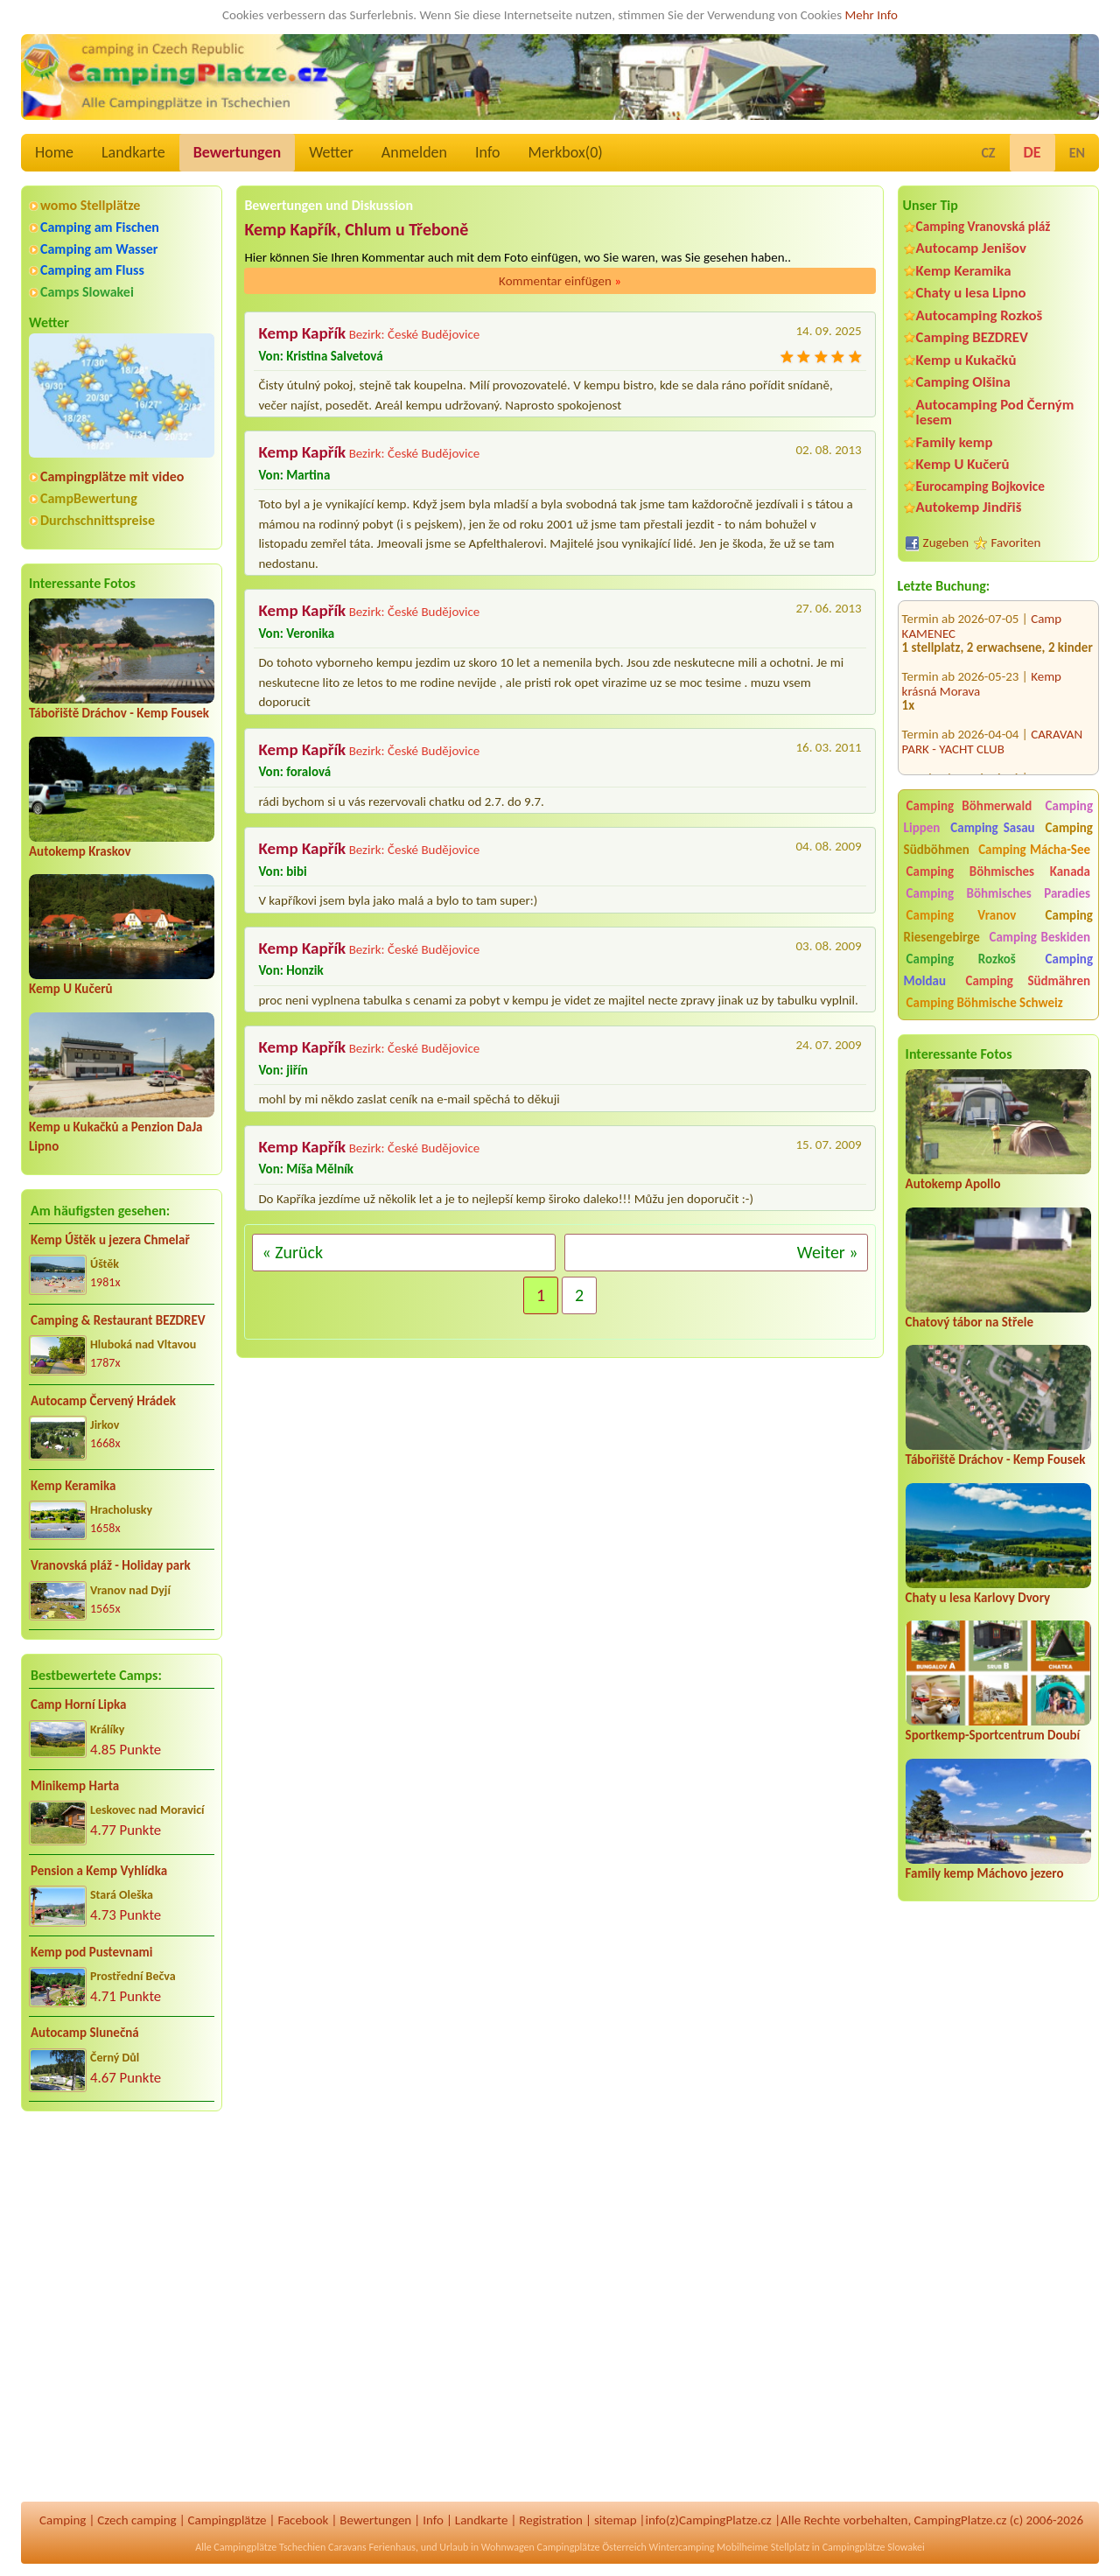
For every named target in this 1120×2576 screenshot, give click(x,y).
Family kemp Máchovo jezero (985, 1873)
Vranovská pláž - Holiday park (111, 1565)
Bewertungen (237, 152)
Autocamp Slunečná (85, 2032)
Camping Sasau (992, 828)
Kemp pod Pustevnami (91, 1952)
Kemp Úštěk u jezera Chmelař (110, 1240)
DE (1032, 152)
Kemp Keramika (73, 1486)
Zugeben (946, 542)
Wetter (331, 152)
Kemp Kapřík (302, 333)
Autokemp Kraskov (80, 851)
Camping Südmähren (1027, 981)
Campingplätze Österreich (592, 2547)
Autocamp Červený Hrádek (103, 1401)
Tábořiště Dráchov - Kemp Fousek (119, 713)
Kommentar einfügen (560, 281)
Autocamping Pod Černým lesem (995, 412)
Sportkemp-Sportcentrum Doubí (993, 1735)
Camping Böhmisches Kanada (998, 871)
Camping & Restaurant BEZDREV (118, 1320)
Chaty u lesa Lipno (971, 293)
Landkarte (133, 152)
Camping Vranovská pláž (983, 226)
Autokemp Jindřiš (969, 507)
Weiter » (827, 1252)
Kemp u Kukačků (966, 360)
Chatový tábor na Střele (969, 1322)
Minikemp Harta (75, 1786)
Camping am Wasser (99, 249)
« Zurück (292, 1252)
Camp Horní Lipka (78, 1704)
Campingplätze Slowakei (873, 2547)
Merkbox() (565, 152)
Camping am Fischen (99, 227)
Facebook (302, 2520)
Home (54, 152)
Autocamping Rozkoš (979, 315)
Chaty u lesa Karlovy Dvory (978, 1598)
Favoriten (1016, 542)
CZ (988, 152)
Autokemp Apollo (953, 1184)
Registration (551, 2520)
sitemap (615, 2520)
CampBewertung (88, 498)
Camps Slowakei (87, 292)
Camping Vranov (961, 915)
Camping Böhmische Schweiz (984, 1003)
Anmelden (414, 152)
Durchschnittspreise (97, 520)
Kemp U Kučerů (71, 989)
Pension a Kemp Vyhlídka (99, 1871)
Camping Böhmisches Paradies (998, 893)
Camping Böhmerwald (969, 806)
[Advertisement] (998, 2223)
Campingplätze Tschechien (270, 2547)
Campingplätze (227, 2520)
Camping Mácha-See (1034, 850)
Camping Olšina (963, 382)
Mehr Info (871, 15)
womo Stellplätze (90, 205)
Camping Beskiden (1039, 937)
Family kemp (954, 442)
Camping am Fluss (92, 270)
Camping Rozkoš (961, 959)
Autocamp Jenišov (971, 248)
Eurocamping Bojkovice (980, 486)
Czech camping (136, 2520)
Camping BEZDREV (972, 337)
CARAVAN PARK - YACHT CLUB (992, 717)
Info (487, 152)
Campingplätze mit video (112, 476)
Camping (62, 2520)
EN (1077, 152)
